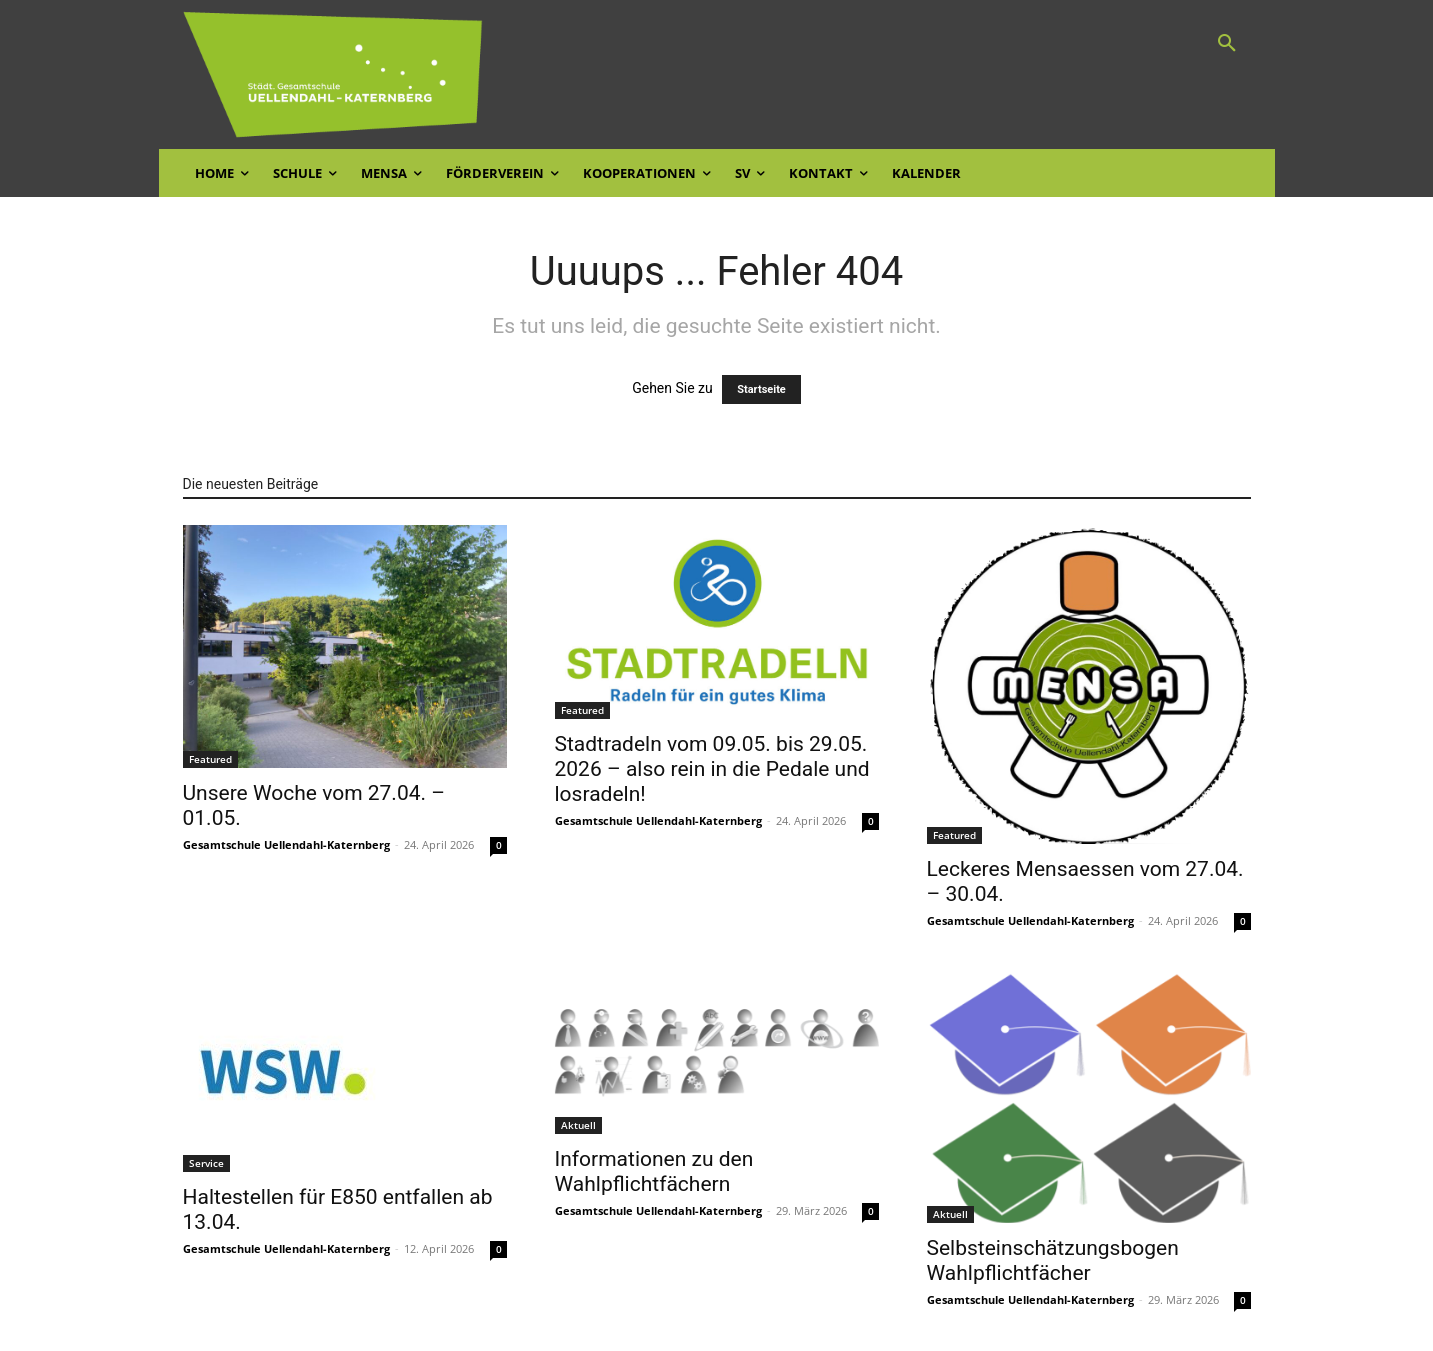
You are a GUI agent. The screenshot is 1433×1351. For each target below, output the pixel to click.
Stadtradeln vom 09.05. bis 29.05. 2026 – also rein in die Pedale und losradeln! (712, 769)
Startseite (761, 389)
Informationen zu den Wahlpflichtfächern (654, 1171)
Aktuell (578, 1125)
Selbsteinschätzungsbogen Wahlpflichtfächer (1053, 1260)
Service (206, 1163)
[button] (1227, 44)
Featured (210, 759)
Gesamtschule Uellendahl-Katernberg (286, 844)
